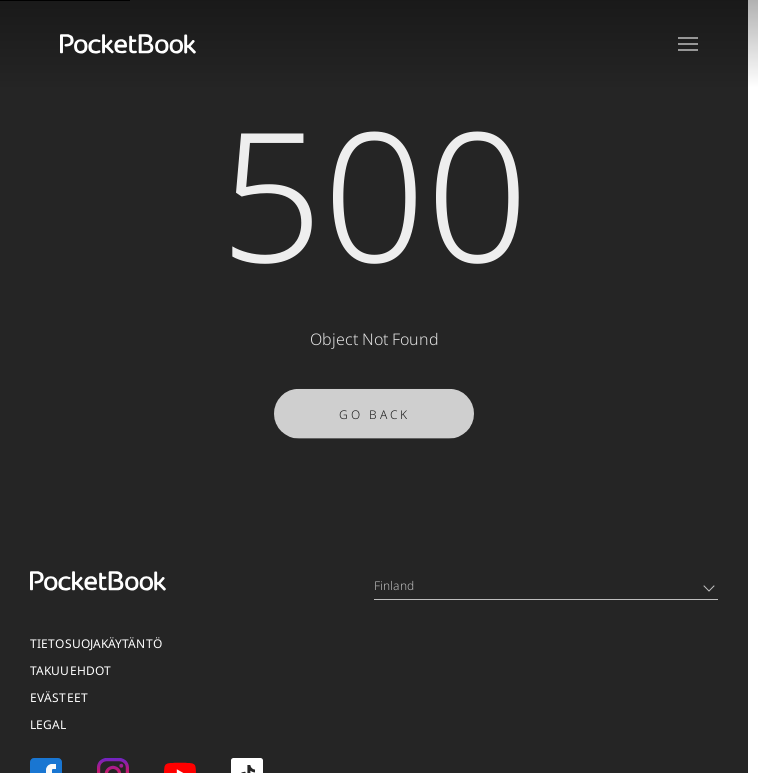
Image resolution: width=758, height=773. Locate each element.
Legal (48, 724)
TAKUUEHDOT (70, 670)
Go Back (374, 418)
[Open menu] (688, 44)
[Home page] (128, 44)
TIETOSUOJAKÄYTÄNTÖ (96, 643)
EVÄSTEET (59, 697)
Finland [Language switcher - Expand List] (544, 585)
